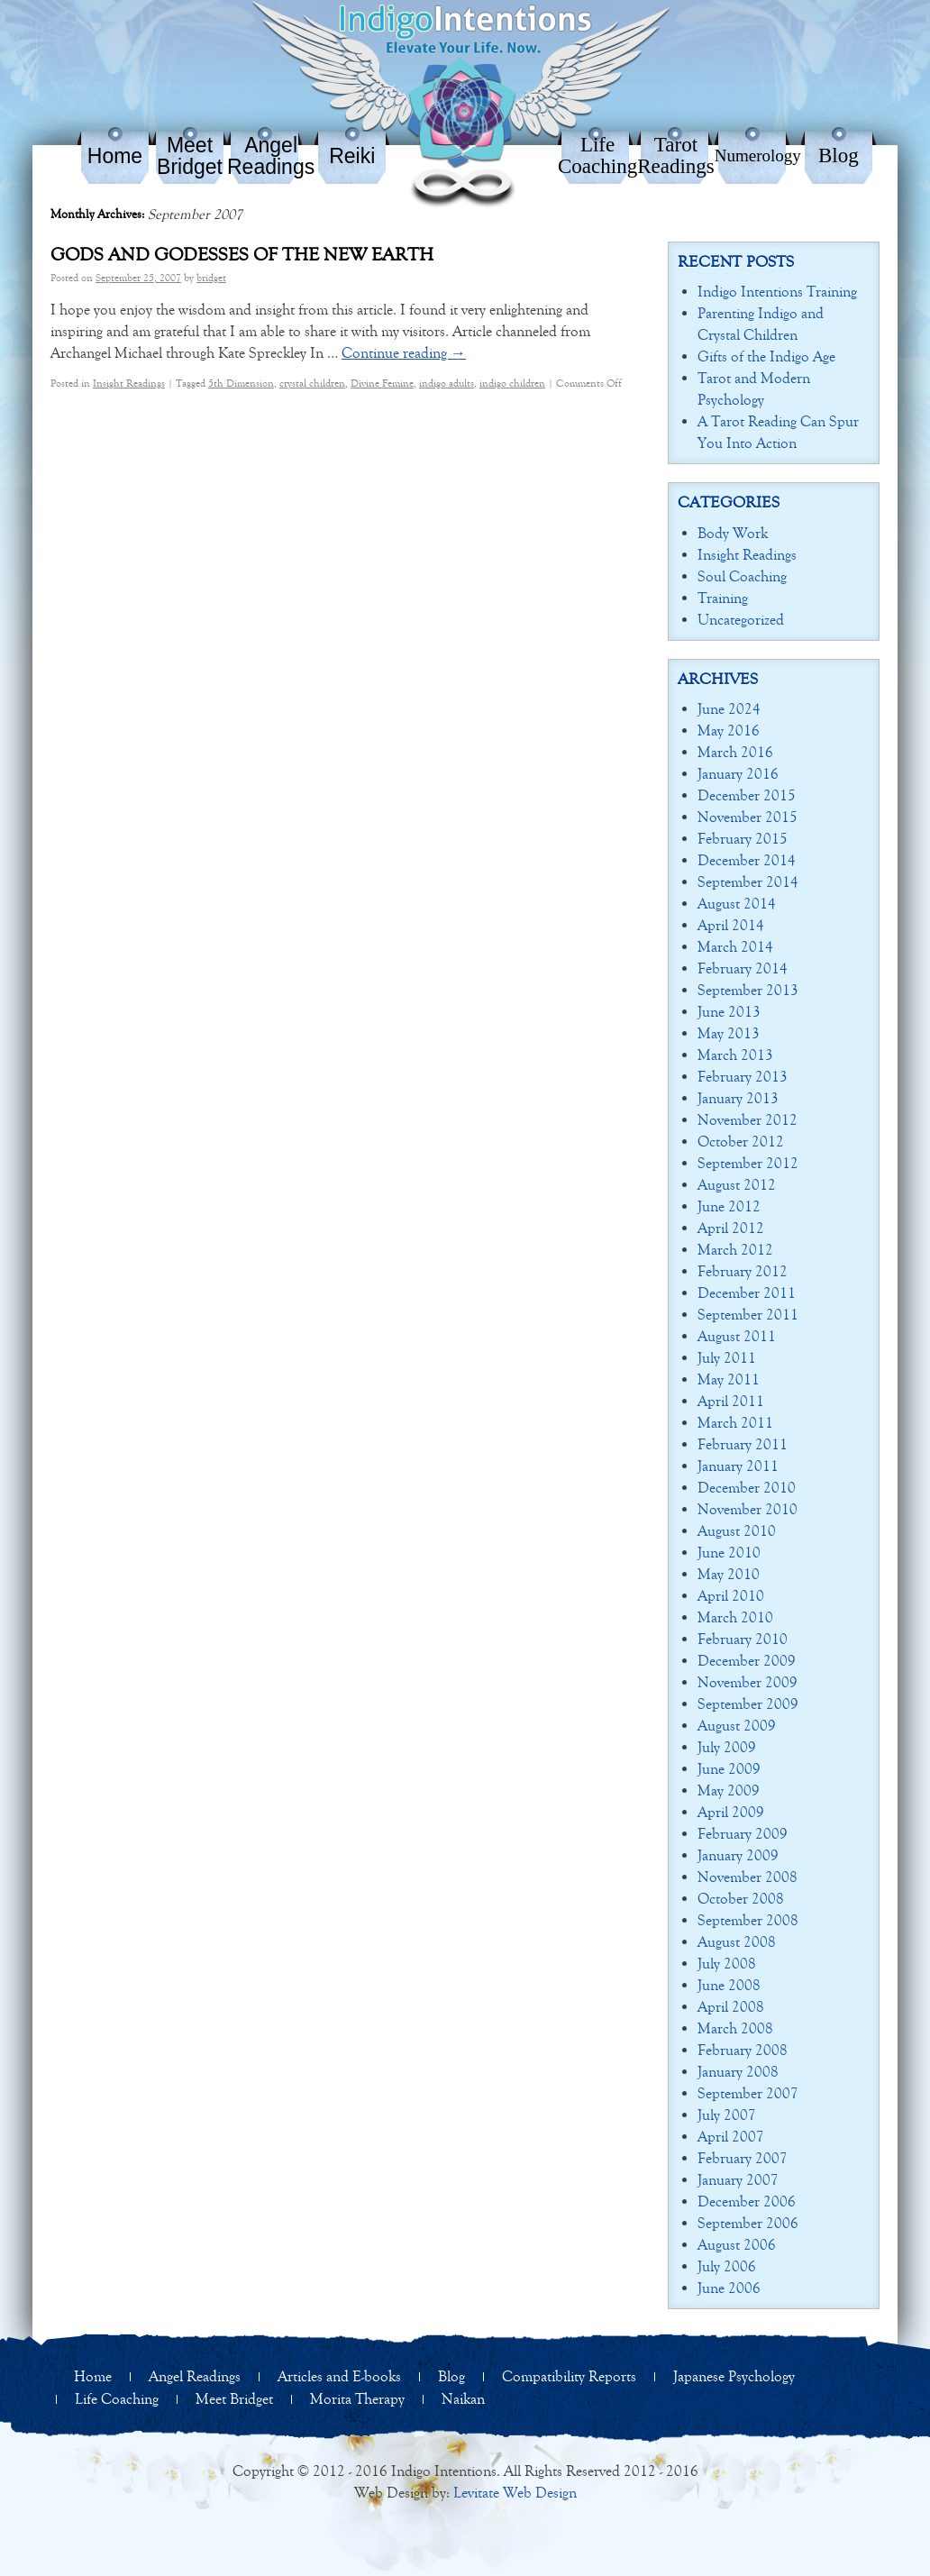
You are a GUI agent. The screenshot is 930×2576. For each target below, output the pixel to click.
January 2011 (738, 1466)
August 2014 (737, 903)
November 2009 (748, 1682)
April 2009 (731, 1812)
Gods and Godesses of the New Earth (241, 254)
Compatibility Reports (569, 2376)
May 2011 (729, 1379)
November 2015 (748, 817)
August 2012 (737, 1184)
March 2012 (735, 1249)
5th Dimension (241, 383)
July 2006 (727, 2266)
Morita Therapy (357, 2398)
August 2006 (737, 2244)
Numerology (758, 155)
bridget (211, 277)
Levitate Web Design (515, 2492)
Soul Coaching (742, 576)
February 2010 (743, 1639)
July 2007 (727, 2115)
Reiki (352, 156)
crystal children (312, 383)
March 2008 (735, 2028)
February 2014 (743, 968)
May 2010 (729, 1574)
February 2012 (743, 1271)
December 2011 (747, 1293)
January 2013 (738, 1098)
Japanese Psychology (734, 2376)
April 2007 (731, 2136)
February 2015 (743, 838)
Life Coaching (597, 155)
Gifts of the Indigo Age (766, 356)
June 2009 (729, 1768)
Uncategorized (741, 619)
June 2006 (729, 2288)
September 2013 (748, 990)
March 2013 (735, 1055)
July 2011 (727, 1357)
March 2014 (735, 946)
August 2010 (737, 1530)
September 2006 (748, 2223)
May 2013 (729, 1033)
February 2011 (743, 1444)
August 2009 (737, 1725)
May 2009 (729, 1790)
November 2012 (748, 1119)
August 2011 (737, 1336)
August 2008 (737, 1941)
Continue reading (404, 352)
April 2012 (731, 1228)
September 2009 (748, 1704)
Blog (838, 155)
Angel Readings (271, 155)
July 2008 (727, 1963)
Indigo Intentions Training (777, 291)
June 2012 (729, 1206)
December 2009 (747, 1660)
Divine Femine (382, 383)
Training (723, 598)
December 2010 (747, 1487)
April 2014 (731, 925)
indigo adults (446, 383)
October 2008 (741, 1898)
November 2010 (748, 1509)
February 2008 (743, 2050)
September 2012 (748, 1163)
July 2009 (727, 1747)
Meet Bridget (190, 155)
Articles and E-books (339, 2376)
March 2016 (735, 752)
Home (114, 156)
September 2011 (748, 1314)
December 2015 (747, 795)
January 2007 (738, 2179)
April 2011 (731, 1401)
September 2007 (748, 2093)
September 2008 (748, 1920)
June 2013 (729, 1011)
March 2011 (735, 1422)
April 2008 (731, 2006)
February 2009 (743, 1833)
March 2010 (735, 1617)
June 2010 (729, 1552)
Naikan (463, 2398)
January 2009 (738, 1855)
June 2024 (729, 708)
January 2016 (738, 773)
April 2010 (731, 1595)
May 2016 (729, 730)
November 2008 (748, 1877)
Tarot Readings (676, 155)
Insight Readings (129, 383)
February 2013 (743, 1076)
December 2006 (747, 2201)
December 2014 (747, 860)
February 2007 (743, 2158)
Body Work (733, 533)
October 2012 (741, 1141)
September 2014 (748, 882)
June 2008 (729, 1985)
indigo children (512, 383)
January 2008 (738, 2071)
